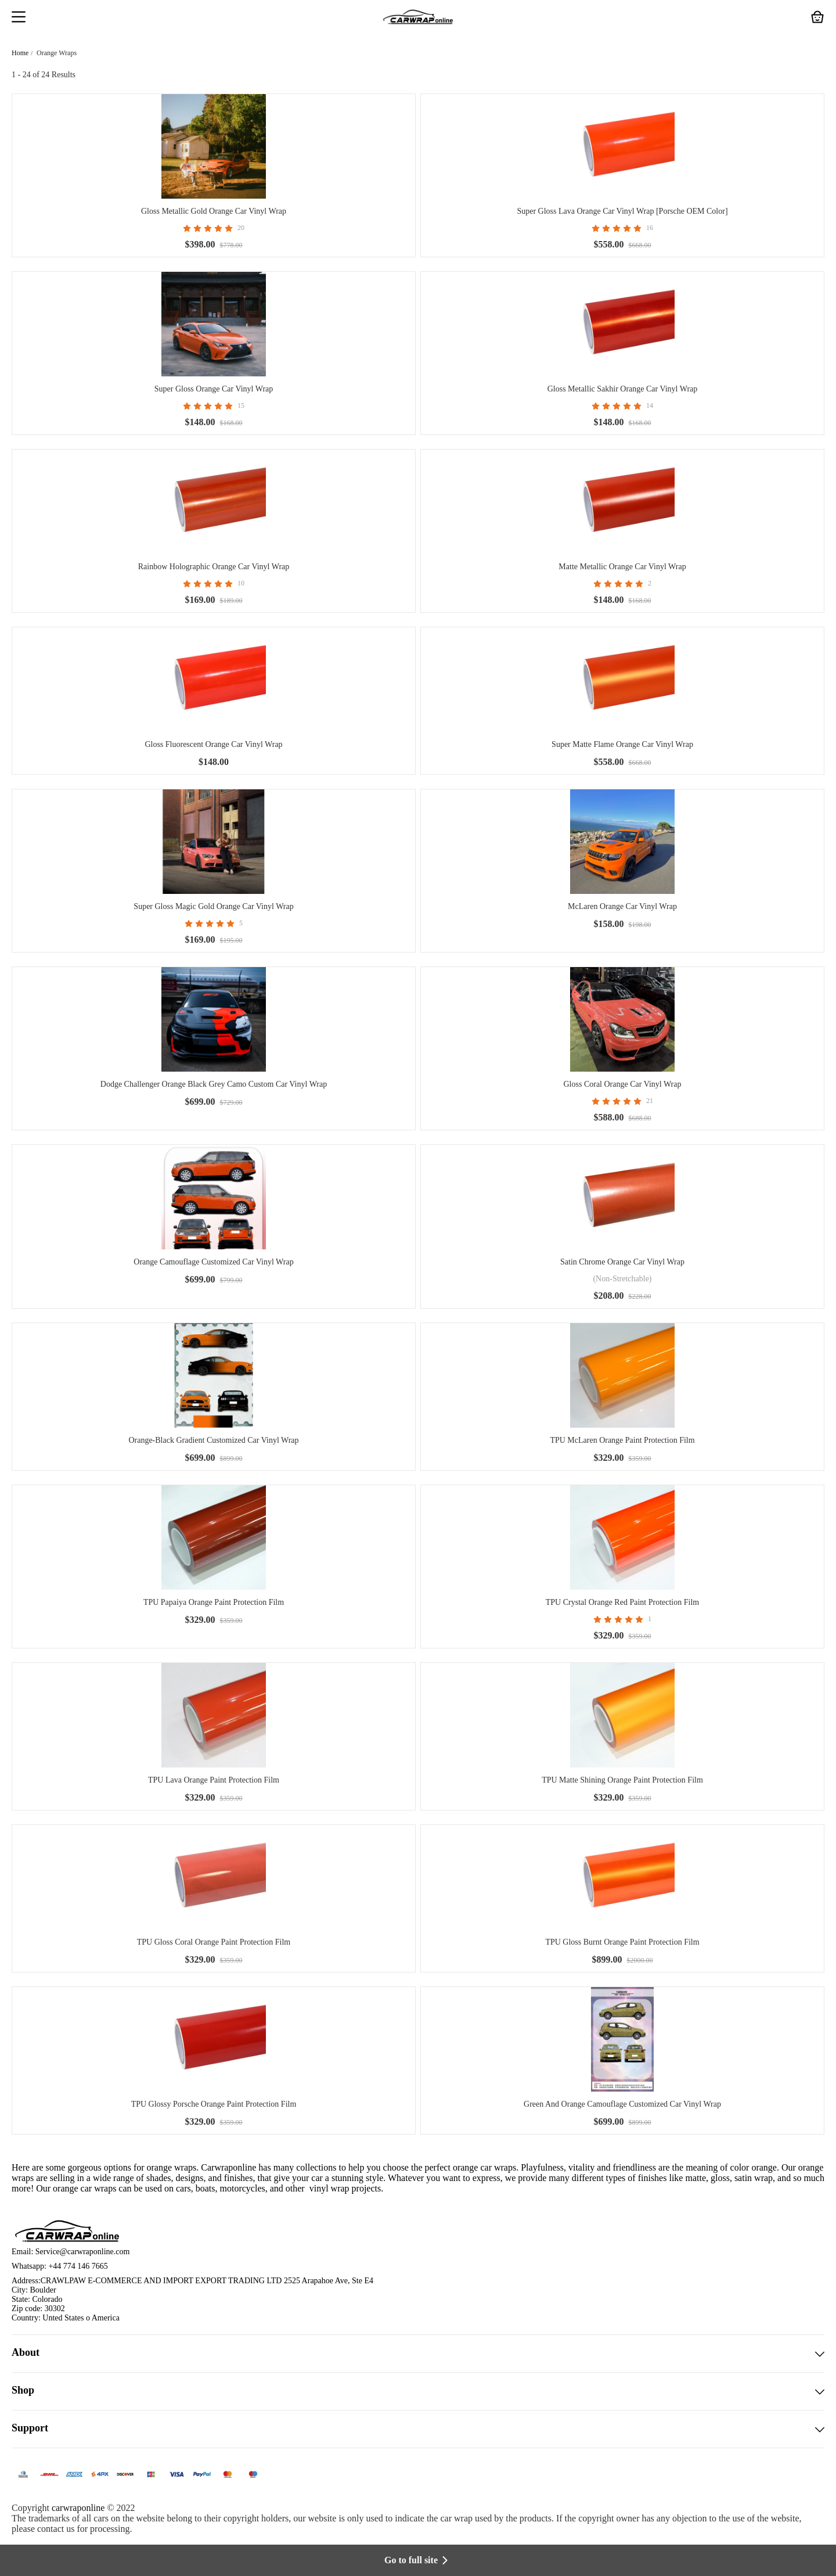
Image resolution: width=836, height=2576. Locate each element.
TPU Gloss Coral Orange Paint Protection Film (213, 1942)
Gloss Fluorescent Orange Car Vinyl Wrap (213, 744)
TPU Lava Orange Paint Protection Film (213, 1780)
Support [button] (418, 2429)
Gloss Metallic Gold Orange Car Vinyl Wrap (213, 211)
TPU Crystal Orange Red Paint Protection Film (622, 1602)
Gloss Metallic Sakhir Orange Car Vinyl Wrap (622, 389)
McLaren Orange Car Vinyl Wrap (622, 906)
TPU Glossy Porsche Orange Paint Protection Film (214, 2104)
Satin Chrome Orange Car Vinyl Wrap (622, 1262)
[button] (19, 18)
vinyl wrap (329, 2188)
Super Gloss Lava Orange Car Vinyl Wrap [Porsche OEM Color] (622, 211)
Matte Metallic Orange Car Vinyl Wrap (622, 566)
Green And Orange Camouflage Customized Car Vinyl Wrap (622, 2104)
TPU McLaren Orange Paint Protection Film (622, 1440)
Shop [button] (418, 2391)
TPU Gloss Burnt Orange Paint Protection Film (622, 1942)
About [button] (418, 2354)
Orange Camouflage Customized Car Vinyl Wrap (213, 1262)
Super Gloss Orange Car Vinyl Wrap (213, 389)
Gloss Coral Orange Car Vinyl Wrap (623, 1084)
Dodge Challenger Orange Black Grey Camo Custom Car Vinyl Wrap (213, 1084)
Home (20, 52)
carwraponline (78, 2508)
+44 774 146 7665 (77, 2266)
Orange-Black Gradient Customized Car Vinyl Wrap (213, 1440)
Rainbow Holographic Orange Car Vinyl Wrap (214, 566)
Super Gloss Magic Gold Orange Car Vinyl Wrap (213, 906)
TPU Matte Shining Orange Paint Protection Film (622, 1780)
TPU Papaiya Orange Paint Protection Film (213, 1602)
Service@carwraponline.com (82, 2251)
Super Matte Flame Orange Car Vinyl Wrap (622, 744)
